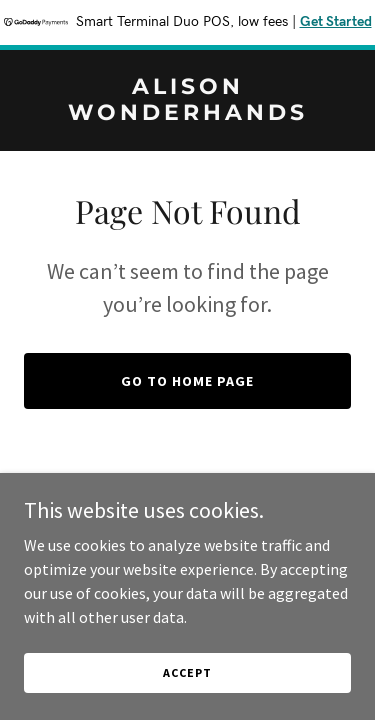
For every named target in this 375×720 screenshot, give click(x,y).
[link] (187, 114)
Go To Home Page (187, 381)
